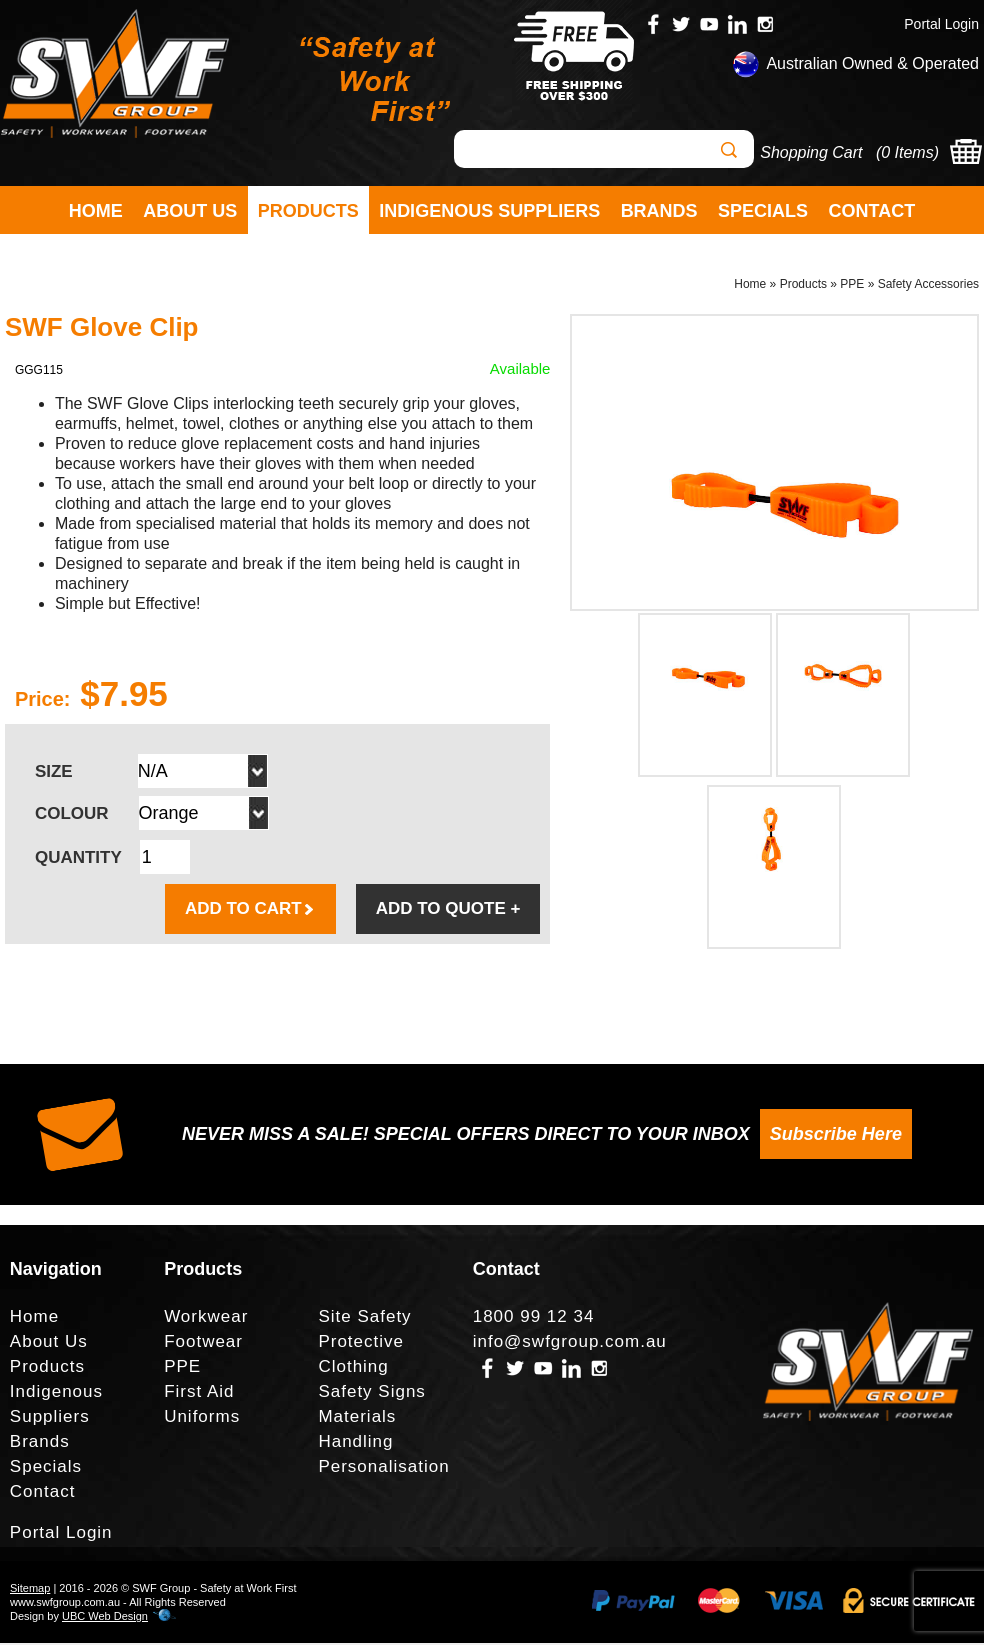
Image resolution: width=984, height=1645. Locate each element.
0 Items (907, 152)
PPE (852, 286)
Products (308, 211)
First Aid (199, 1393)
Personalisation (383, 1468)
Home (96, 211)
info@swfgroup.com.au (570, 1343)
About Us (190, 211)
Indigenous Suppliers (489, 211)
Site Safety (364, 1318)
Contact (872, 211)
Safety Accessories (928, 286)
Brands (659, 211)
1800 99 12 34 (534, 1318)
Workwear (206, 1318)
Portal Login (941, 24)
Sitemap (30, 1590)
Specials (763, 211)
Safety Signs (371, 1393)
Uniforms (202, 1418)
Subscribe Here (836, 1136)
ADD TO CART (250, 910)
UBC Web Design (105, 1618)
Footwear (203, 1343)
